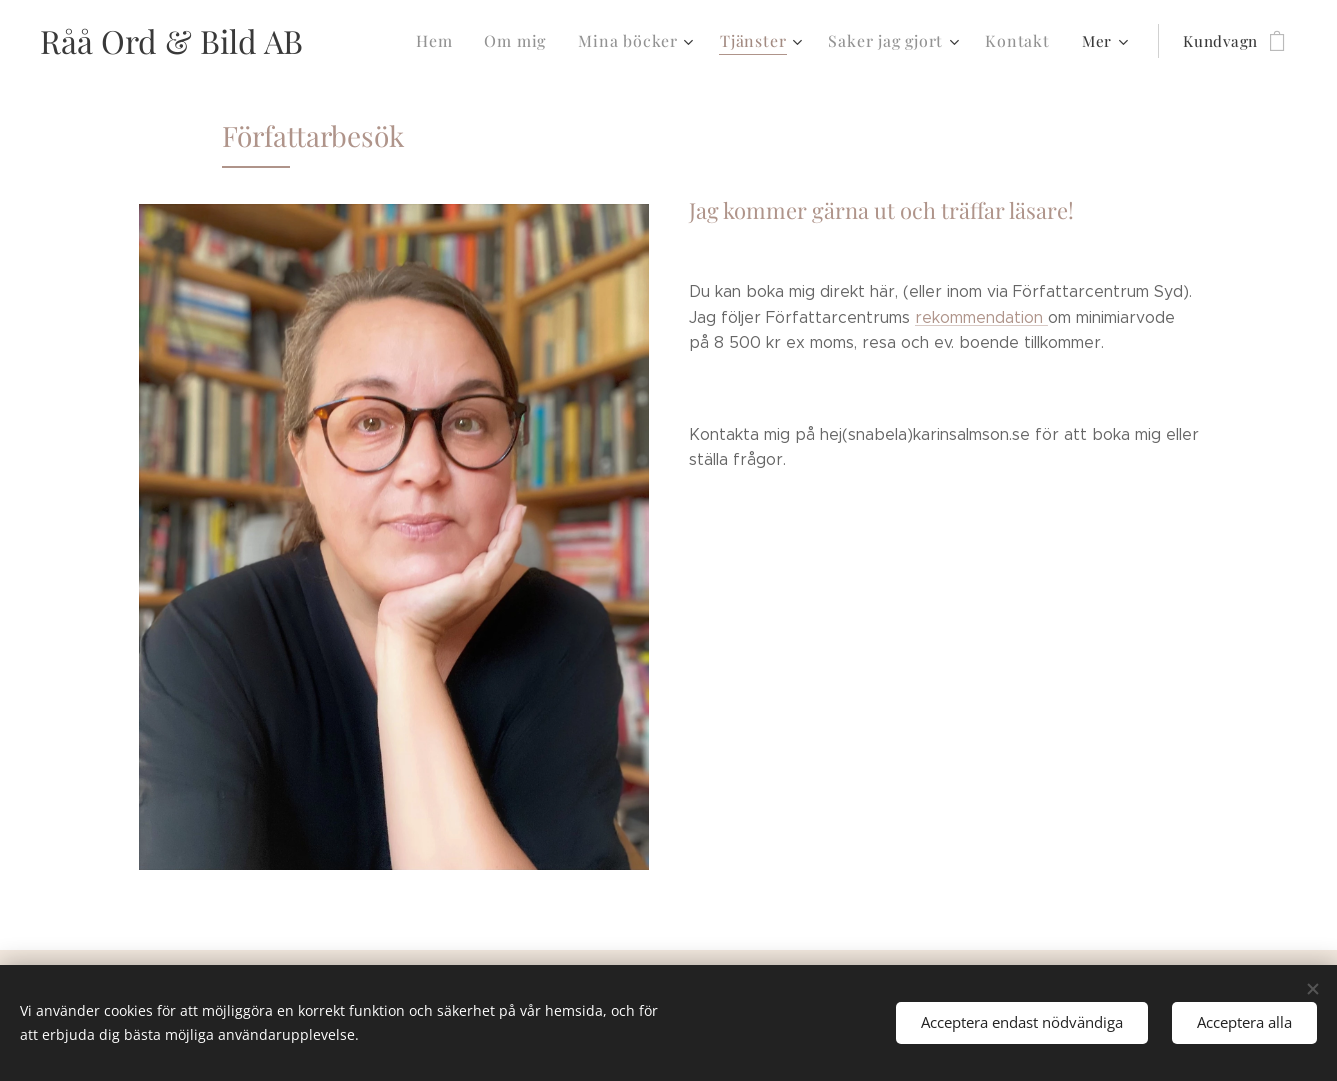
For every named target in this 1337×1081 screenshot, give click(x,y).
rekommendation (981, 317)
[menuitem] (459, 41)
